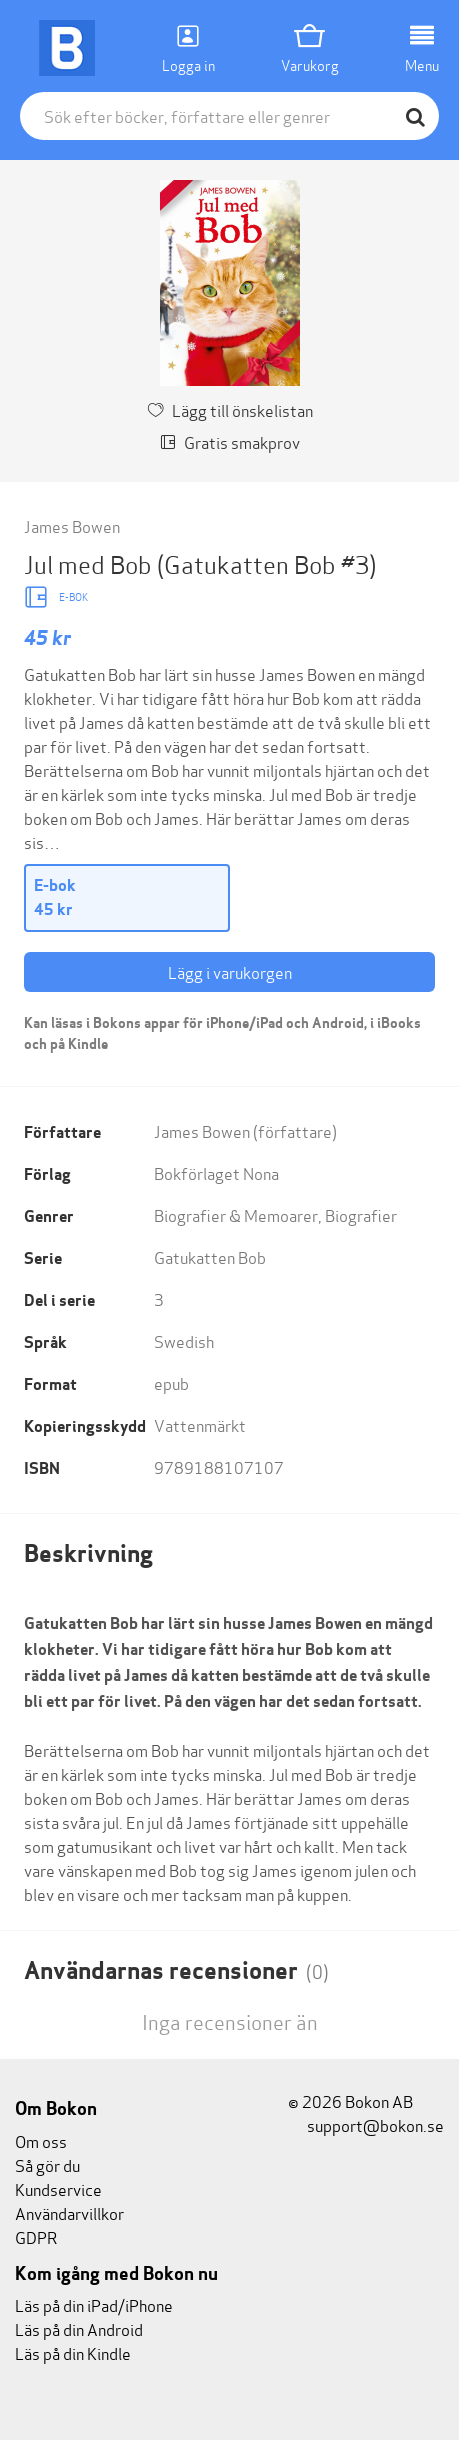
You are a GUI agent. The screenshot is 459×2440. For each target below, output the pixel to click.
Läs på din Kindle (73, 2352)
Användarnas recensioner (176, 1970)
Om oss (41, 2140)
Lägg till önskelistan (230, 409)
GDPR (36, 2236)
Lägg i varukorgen (230, 971)
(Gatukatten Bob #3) (266, 563)
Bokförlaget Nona (216, 1172)
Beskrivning (88, 1553)
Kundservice (58, 2188)
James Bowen (72, 525)
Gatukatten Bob (210, 1256)
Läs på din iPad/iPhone (94, 2304)
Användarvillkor (69, 2212)
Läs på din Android (79, 2328)
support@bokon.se (366, 2124)
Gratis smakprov (230, 441)
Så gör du (47, 2164)
